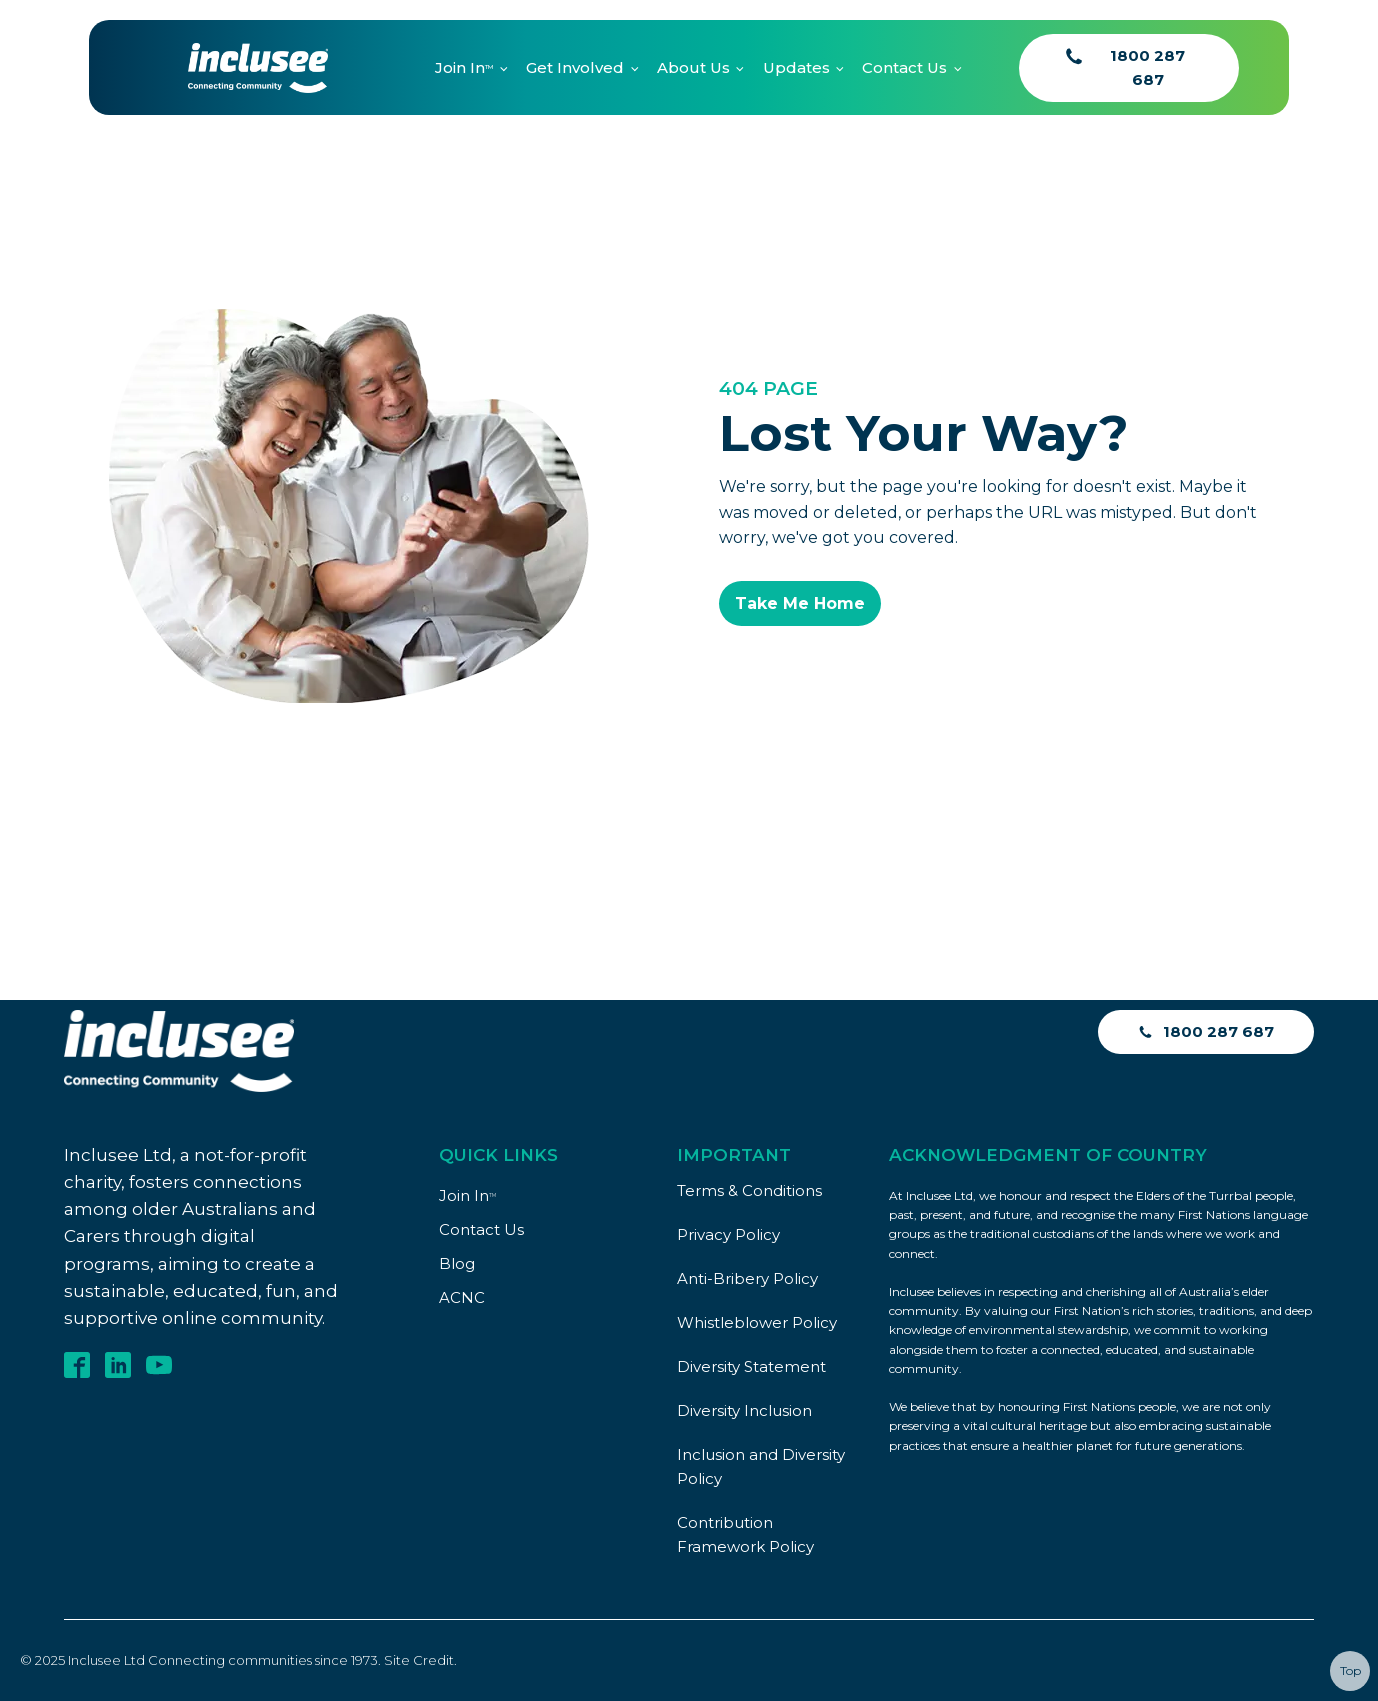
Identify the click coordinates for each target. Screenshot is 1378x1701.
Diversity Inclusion (744, 1410)
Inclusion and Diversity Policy (761, 1466)
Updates (796, 67)
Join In (464, 67)
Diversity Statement (751, 1366)
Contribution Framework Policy (745, 1534)
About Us (693, 67)
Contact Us (904, 67)
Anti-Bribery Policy (747, 1278)
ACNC (462, 1297)
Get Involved (575, 67)
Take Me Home (800, 603)
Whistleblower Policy (757, 1322)
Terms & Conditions (749, 1190)
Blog (457, 1263)
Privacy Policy (728, 1234)
